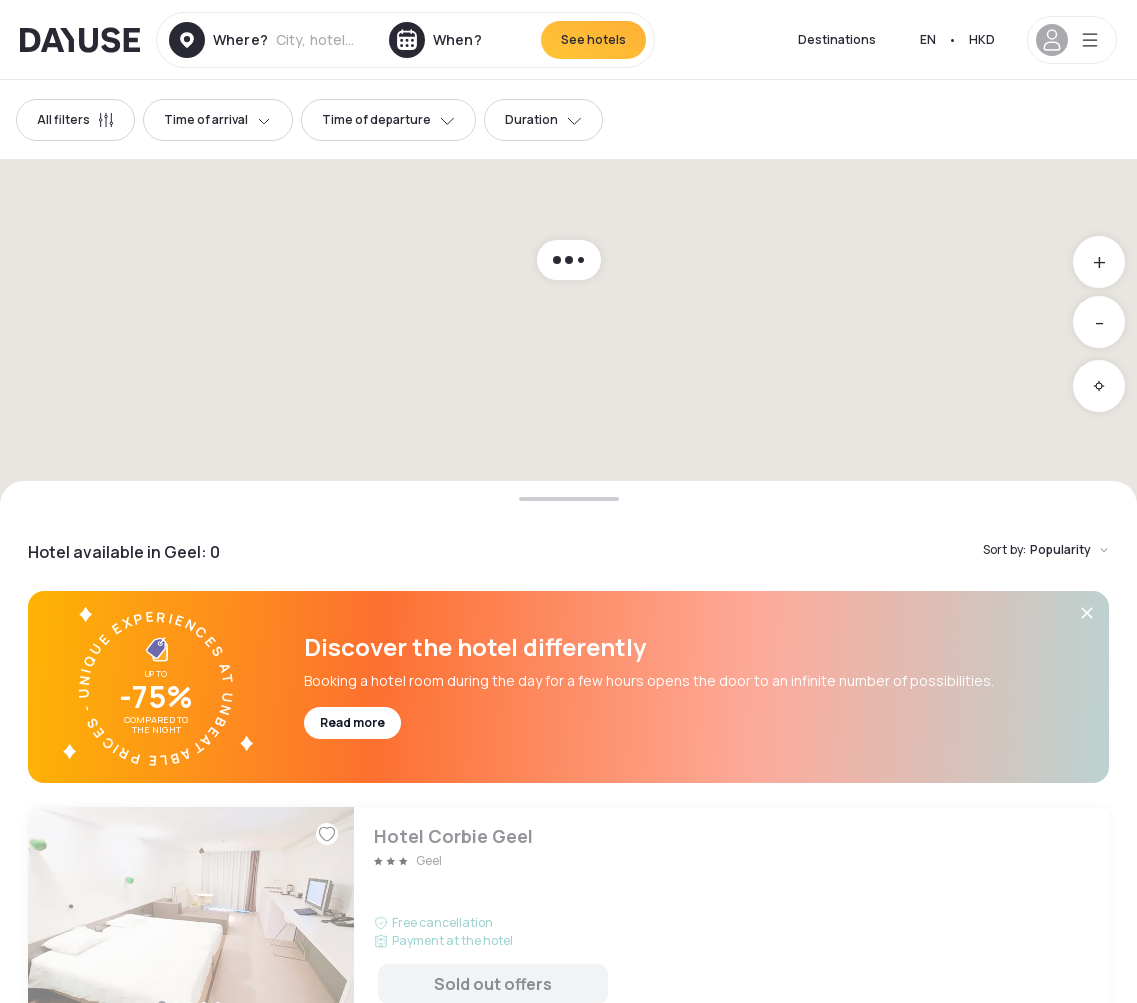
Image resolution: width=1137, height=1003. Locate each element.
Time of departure (388, 119)
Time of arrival (218, 119)
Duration (543, 119)
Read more (352, 722)
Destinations (837, 39)
